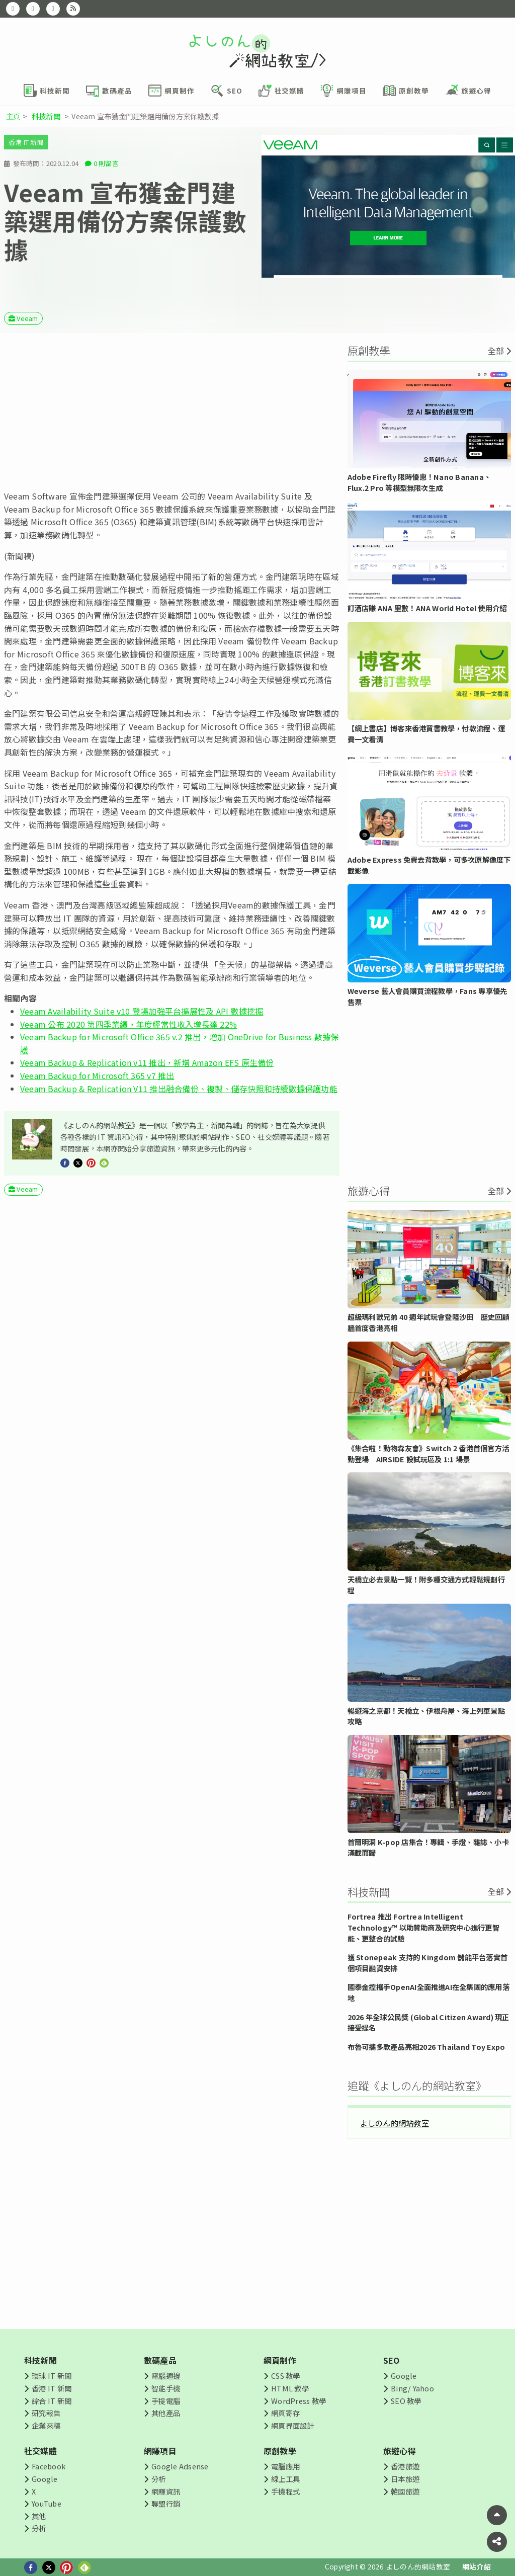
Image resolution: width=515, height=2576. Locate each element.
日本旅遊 (405, 2478)
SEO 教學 (406, 2400)
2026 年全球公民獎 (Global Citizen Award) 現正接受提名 (428, 2022)
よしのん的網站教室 (394, 2122)
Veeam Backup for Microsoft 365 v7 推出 (97, 1075)
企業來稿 (46, 2425)
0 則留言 (106, 163)
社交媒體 (40, 2451)
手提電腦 (165, 2400)
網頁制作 (280, 2360)
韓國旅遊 (405, 2491)
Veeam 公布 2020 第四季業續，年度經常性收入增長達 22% (128, 1024)
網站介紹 (476, 2566)
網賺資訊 (165, 2491)
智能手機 (165, 2388)
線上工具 (285, 2478)
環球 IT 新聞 (51, 2375)
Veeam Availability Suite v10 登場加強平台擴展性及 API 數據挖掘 (142, 1011)
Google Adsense (179, 2466)
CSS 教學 (285, 2375)
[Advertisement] (171, 411)
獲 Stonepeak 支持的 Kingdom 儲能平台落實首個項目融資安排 (427, 1962)
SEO (391, 2360)
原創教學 (280, 2451)
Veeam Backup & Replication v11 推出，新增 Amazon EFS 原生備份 (147, 1062)
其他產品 (165, 2412)
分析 (39, 2528)
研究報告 (46, 2412)
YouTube (46, 2503)
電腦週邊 (165, 2375)
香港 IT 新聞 (26, 142)
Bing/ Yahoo (412, 2388)
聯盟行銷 (165, 2503)
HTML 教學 (290, 2388)
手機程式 (285, 2491)
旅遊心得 (399, 2451)
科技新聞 (46, 116)
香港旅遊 (405, 2466)
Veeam (27, 318)
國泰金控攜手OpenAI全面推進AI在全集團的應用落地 (428, 1992)
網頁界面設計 (292, 2425)
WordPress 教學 (298, 2400)
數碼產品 (160, 2360)
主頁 (13, 116)
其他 (39, 2516)
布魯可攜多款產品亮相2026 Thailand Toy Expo (426, 2046)
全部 (496, 351)
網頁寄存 (285, 2412)
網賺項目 (160, 2451)
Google (403, 2375)
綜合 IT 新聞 (51, 2400)
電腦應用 (285, 2466)
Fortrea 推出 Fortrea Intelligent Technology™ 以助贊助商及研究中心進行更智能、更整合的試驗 (423, 1927)
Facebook (48, 2466)
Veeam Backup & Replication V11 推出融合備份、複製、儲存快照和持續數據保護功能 (178, 1089)
